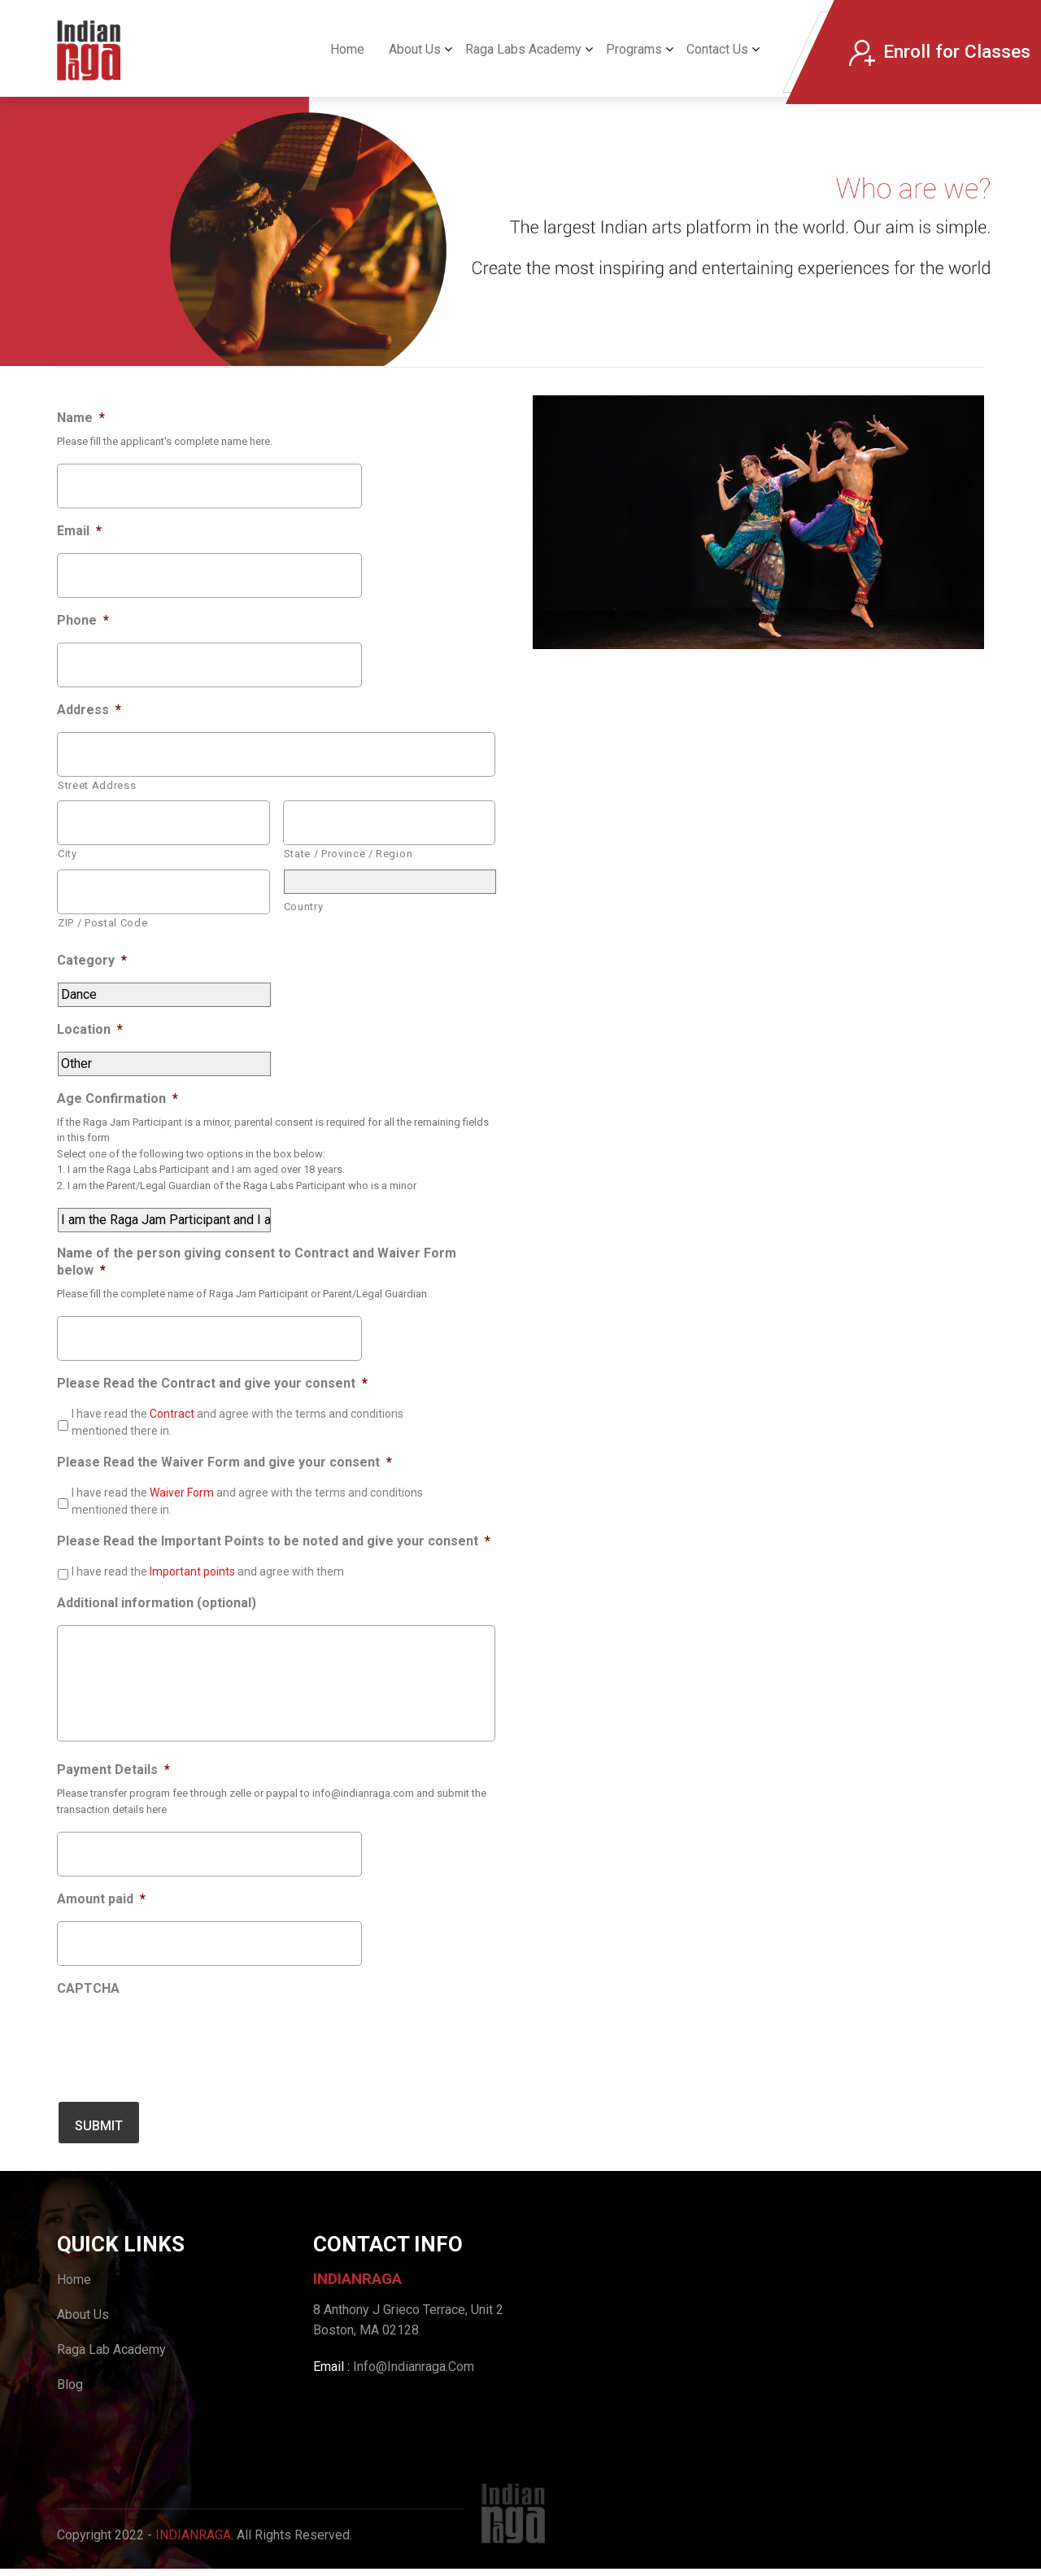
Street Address (97, 785)
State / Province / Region (348, 854)
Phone (83, 620)
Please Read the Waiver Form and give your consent (224, 1462)
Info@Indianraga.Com (413, 2374)
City (67, 854)
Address (89, 709)
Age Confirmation (117, 1098)
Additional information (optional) (156, 1603)
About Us (415, 49)
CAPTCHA (88, 2001)
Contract (173, 1413)
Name (81, 417)
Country (304, 906)
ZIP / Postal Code (102, 923)
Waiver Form (183, 1492)
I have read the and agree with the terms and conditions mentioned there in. (237, 1422)
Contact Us (717, 49)
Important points (193, 1571)
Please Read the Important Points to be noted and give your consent (273, 1541)
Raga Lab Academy (111, 2357)
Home (347, 49)
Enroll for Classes (939, 52)
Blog (70, 2391)
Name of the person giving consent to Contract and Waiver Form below (256, 1261)
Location (90, 1029)
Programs (634, 49)
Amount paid (101, 1912)
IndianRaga (193, 2542)
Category (92, 960)
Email (79, 530)
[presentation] (180, 2055)
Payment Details (113, 1783)
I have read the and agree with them (208, 1571)
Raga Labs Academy (523, 49)
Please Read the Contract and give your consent (212, 1383)
